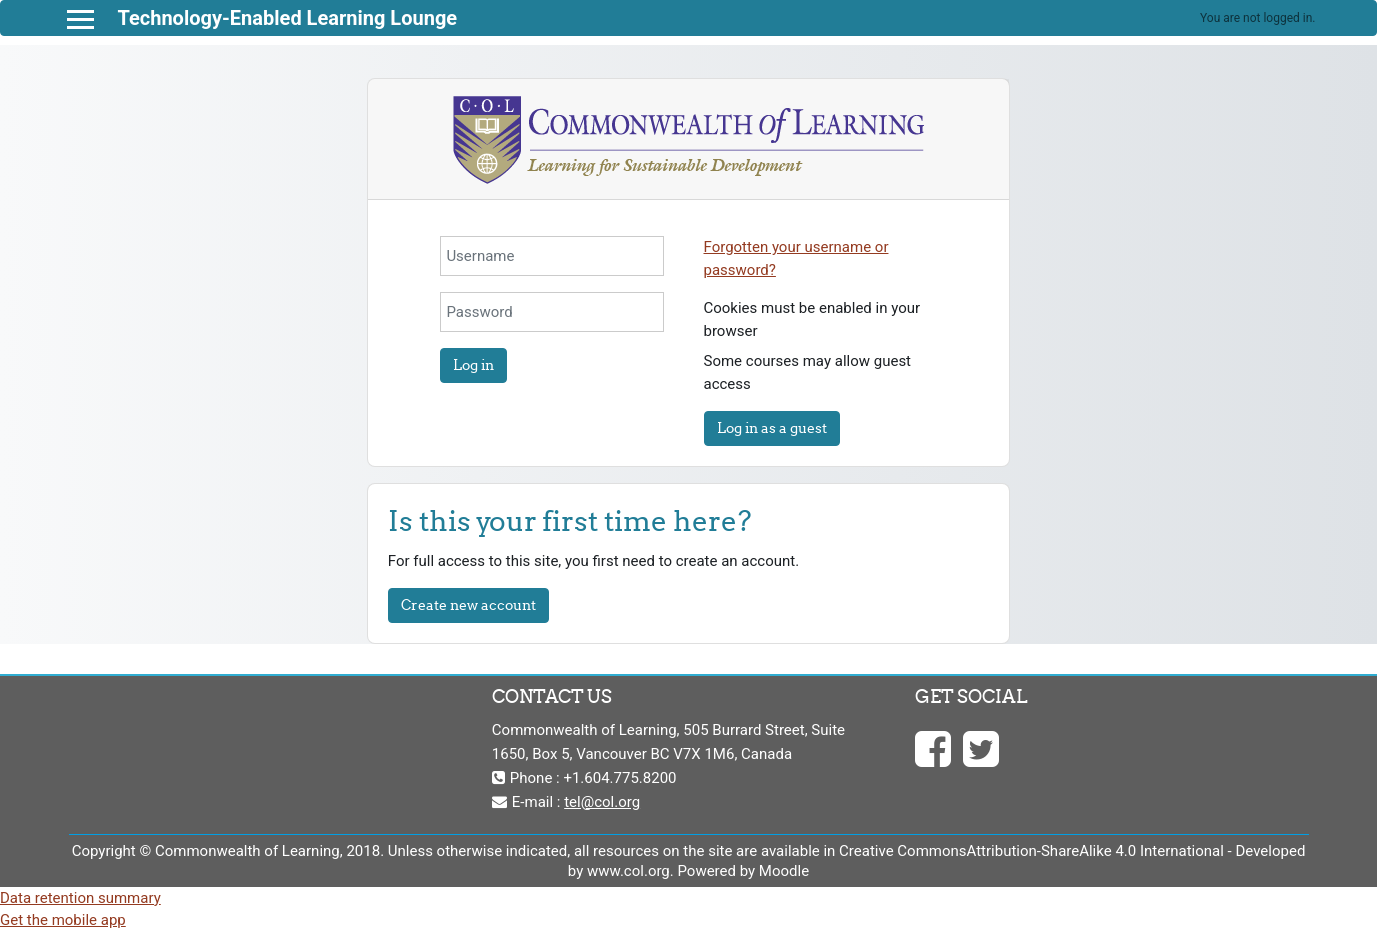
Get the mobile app (63, 920)
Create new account (468, 605)
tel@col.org (602, 802)
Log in (473, 365)
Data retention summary (80, 898)
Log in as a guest (772, 428)
